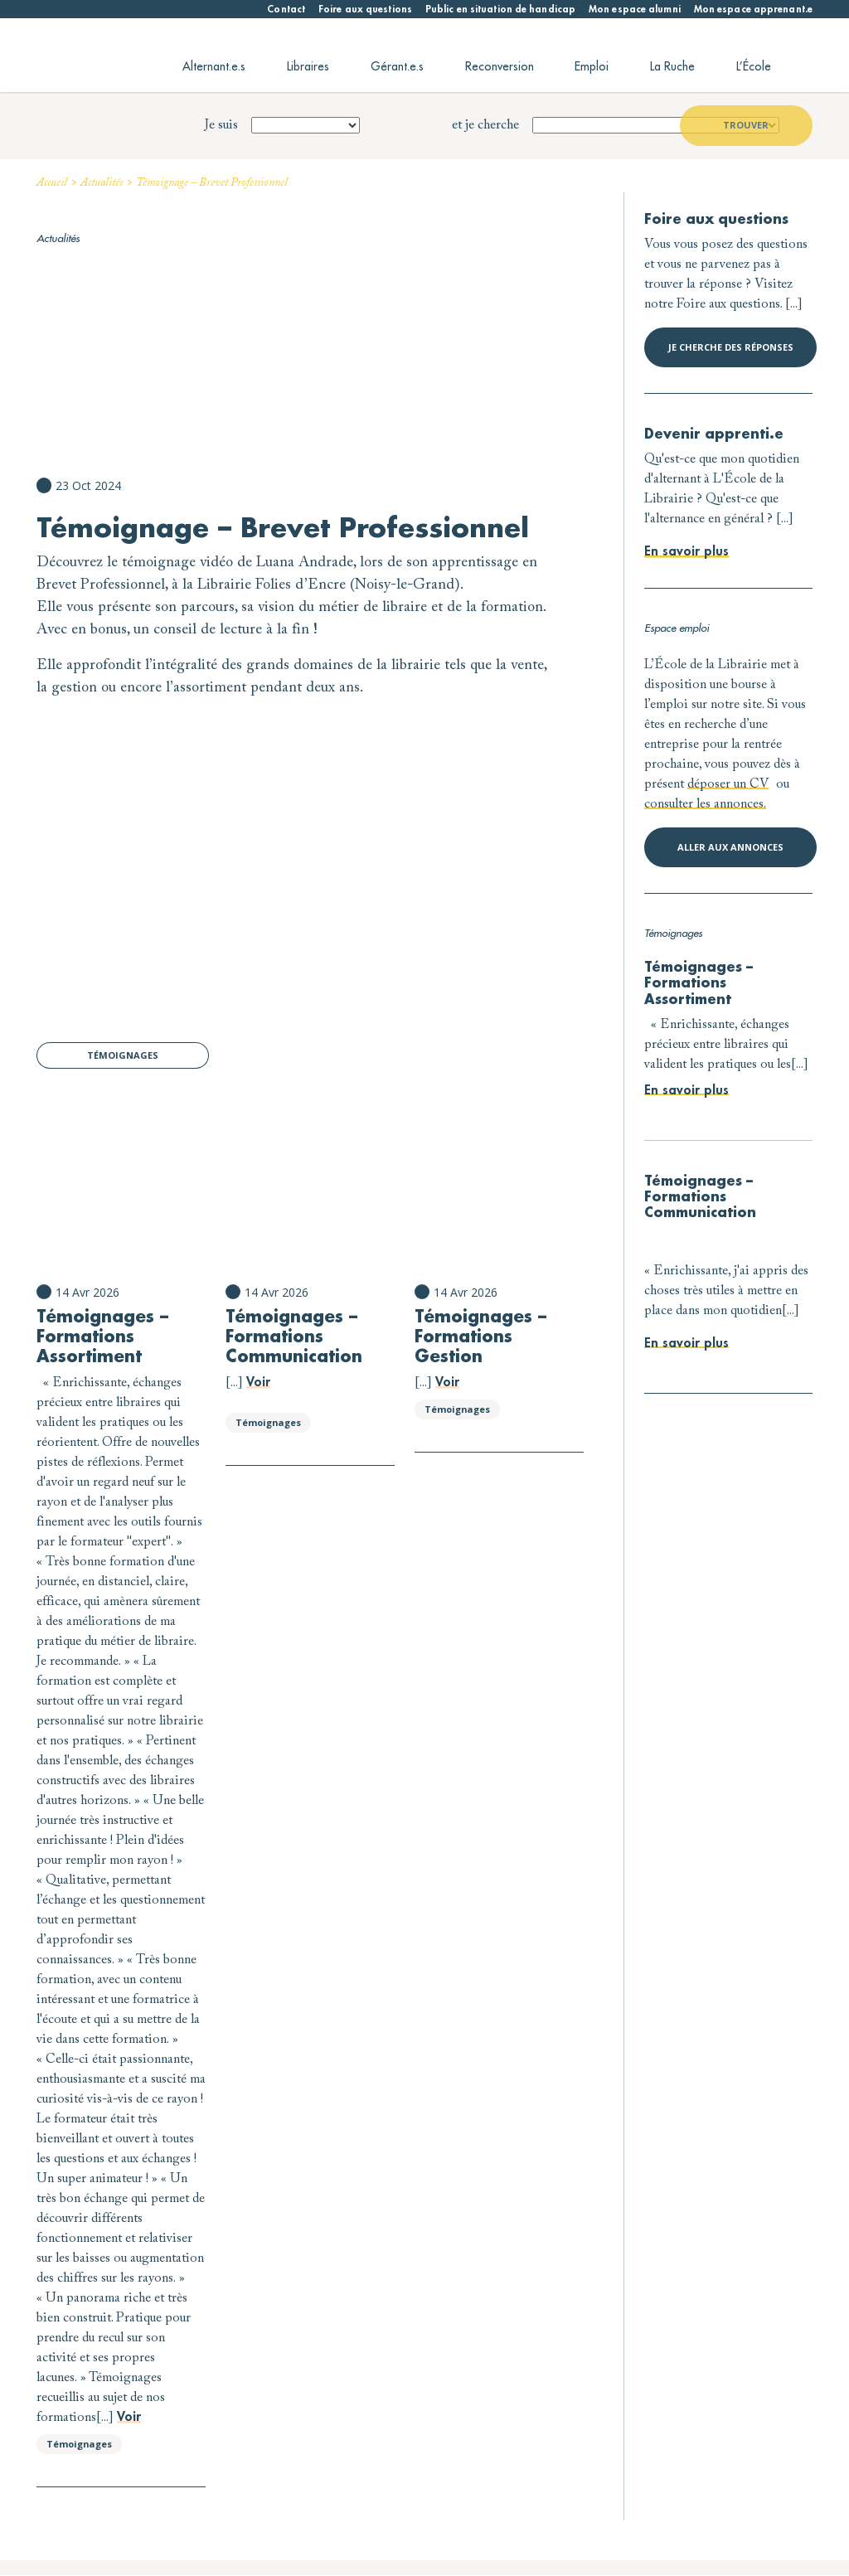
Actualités (101, 183)
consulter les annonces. (705, 804)
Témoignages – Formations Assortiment (102, 1336)
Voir (129, 2416)
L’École (753, 66)
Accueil (51, 183)
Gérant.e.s (397, 66)
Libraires (308, 66)
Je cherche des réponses (730, 347)
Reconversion (499, 66)
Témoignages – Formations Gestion (480, 1336)
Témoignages (122, 1055)
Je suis (221, 125)
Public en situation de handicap (500, 9)
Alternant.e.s (213, 66)
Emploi (592, 66)
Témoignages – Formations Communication (294, 1336)
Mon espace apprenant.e (753, 9)
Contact (286, 9)
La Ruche (672, 66)
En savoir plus (686, 552)
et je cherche (485, 125)
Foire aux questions (365, 9)
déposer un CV (728, 784)
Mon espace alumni (635, 9)
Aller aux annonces (730, 847)
